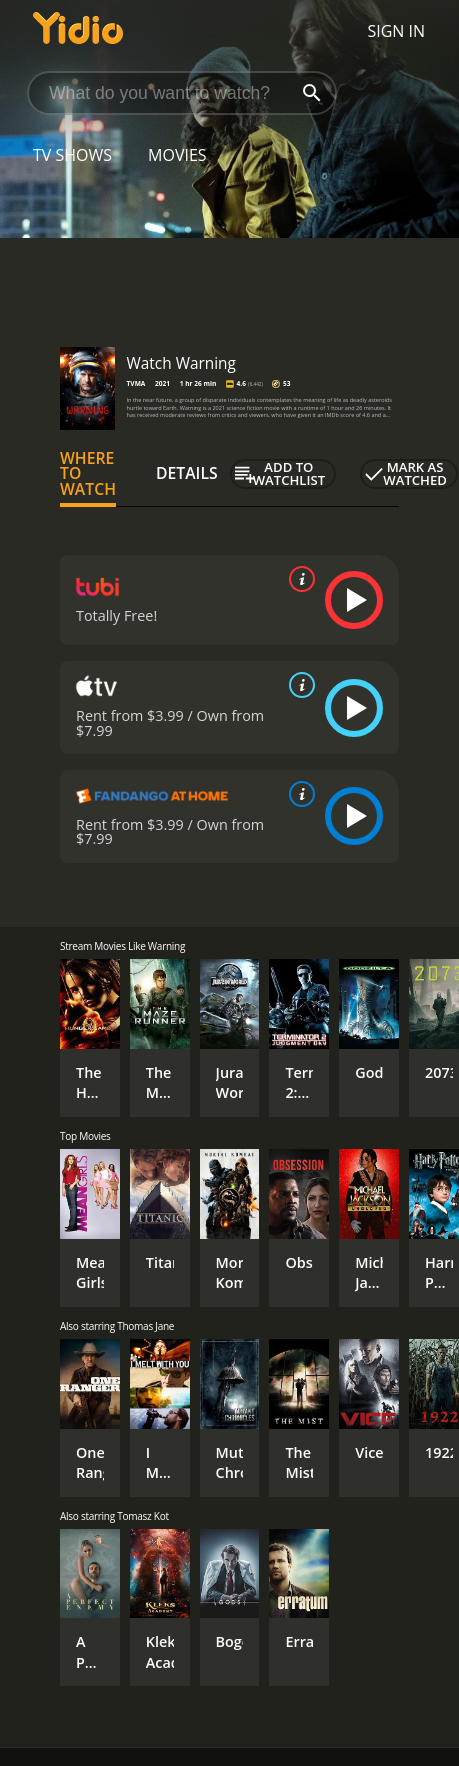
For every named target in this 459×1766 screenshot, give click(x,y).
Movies (177, 155)
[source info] (298, 579)
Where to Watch (88, 474)
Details (187, 473)
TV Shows (72, 155)
